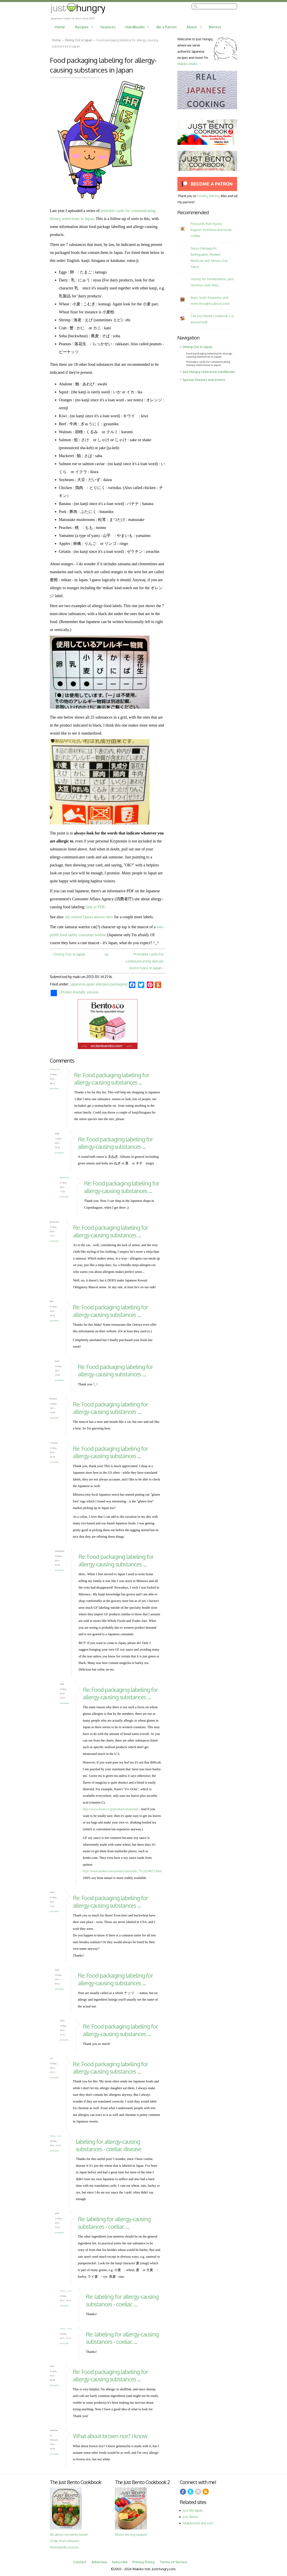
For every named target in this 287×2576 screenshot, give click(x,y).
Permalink (54, 1088)
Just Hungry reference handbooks (209, 372)
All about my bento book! (68, 2534)
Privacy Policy (143, 2562)
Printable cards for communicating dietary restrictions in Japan (208, 363)
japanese (78, 984)
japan (90, 984)
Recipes (81, 27)
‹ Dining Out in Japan (68, 954)
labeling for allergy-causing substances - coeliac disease (108, 2145)
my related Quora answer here (89, 917)
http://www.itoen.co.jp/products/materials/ (111, 1809)
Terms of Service (173, 2562)
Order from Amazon (64, 2541)
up (106, 954)
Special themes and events (204, 380)
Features (107, 27)
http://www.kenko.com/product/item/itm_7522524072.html (122, 1871)
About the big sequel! (131, 2534)
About (192, 27)
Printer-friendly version (79, 992)
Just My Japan (193, 2510)
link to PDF (95, 907)
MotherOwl (55, 1069)
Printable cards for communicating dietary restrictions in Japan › (145, 961)
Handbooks (135, 27)
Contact (80, 2562)
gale (51, 2058)
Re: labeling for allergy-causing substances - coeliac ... (114, 2222)
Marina (214, 196)
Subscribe (120, 2562)
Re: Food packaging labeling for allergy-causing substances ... (111, 1078)
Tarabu (202, 196)
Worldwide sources (64, 2547)
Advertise (99, 2562)
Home (60, 27)
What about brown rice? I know (110, 2436)
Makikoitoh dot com (198, 2523)
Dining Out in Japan (78, 40)
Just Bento (190, 2517)
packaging (118, 984)
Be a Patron (167, 27)
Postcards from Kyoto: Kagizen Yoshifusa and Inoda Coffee (211, 230)
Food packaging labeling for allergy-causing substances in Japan (209, 355)
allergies (102, 984)
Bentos (215, 27)
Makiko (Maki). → (189, 64)
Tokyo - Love (56, 2136)
